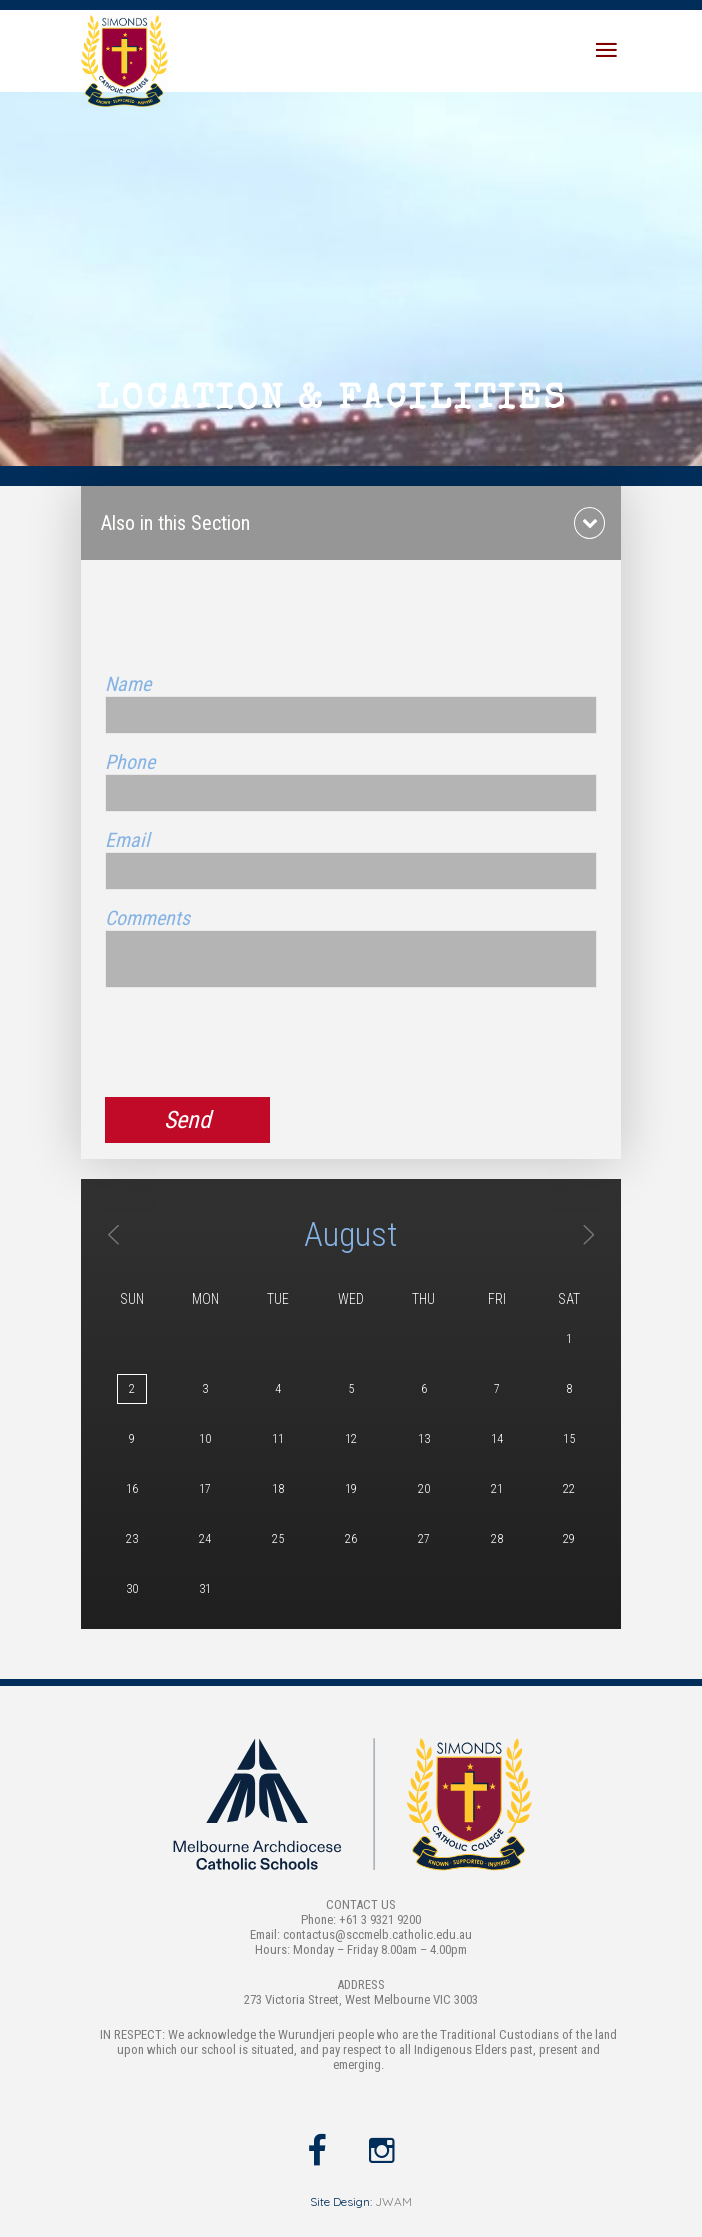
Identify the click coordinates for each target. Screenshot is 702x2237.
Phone (130, 762)
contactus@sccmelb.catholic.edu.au (377, 1934)
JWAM (393, 2201)
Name (128, 684)
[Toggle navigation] (606, 51)
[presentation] (257, 1043)
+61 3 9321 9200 (380, 1919)
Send (187, 1120)
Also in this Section (175, 523)
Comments (147, 918)
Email (127, 840)
